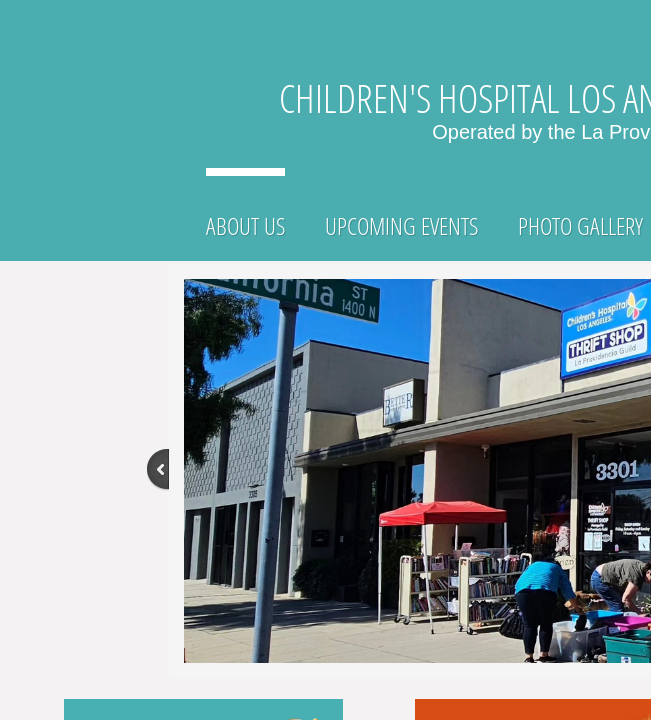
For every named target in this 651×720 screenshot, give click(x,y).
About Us (245, 225)
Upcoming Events (401, 225)
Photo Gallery (580, 225)
